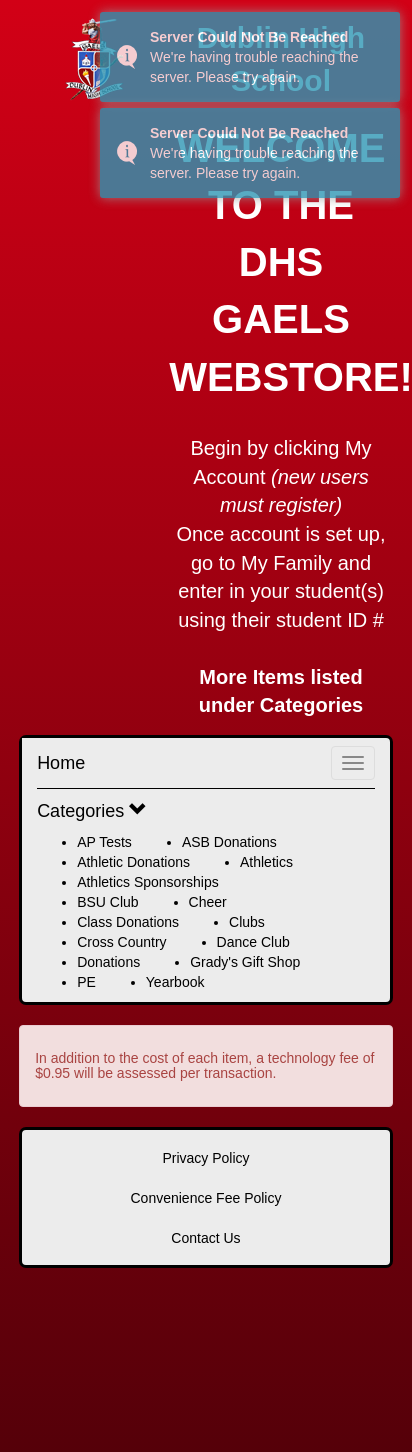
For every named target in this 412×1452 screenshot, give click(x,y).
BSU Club (107, 902)
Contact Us (205, 1238)
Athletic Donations (133, 862)
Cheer (208, 902)
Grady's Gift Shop (245, 962)
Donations (108, 962)
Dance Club (253, 942)
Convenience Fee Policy (206, 1198)
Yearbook (175, 982)
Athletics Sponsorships (148, 882)
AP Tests (104, 842)
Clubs (247, 922)
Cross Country (121, 942)
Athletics (266, 862)
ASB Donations (229, 842)
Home (61, 763)
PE (86, 982)
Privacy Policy (205, 1158)
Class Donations (128, 922)
